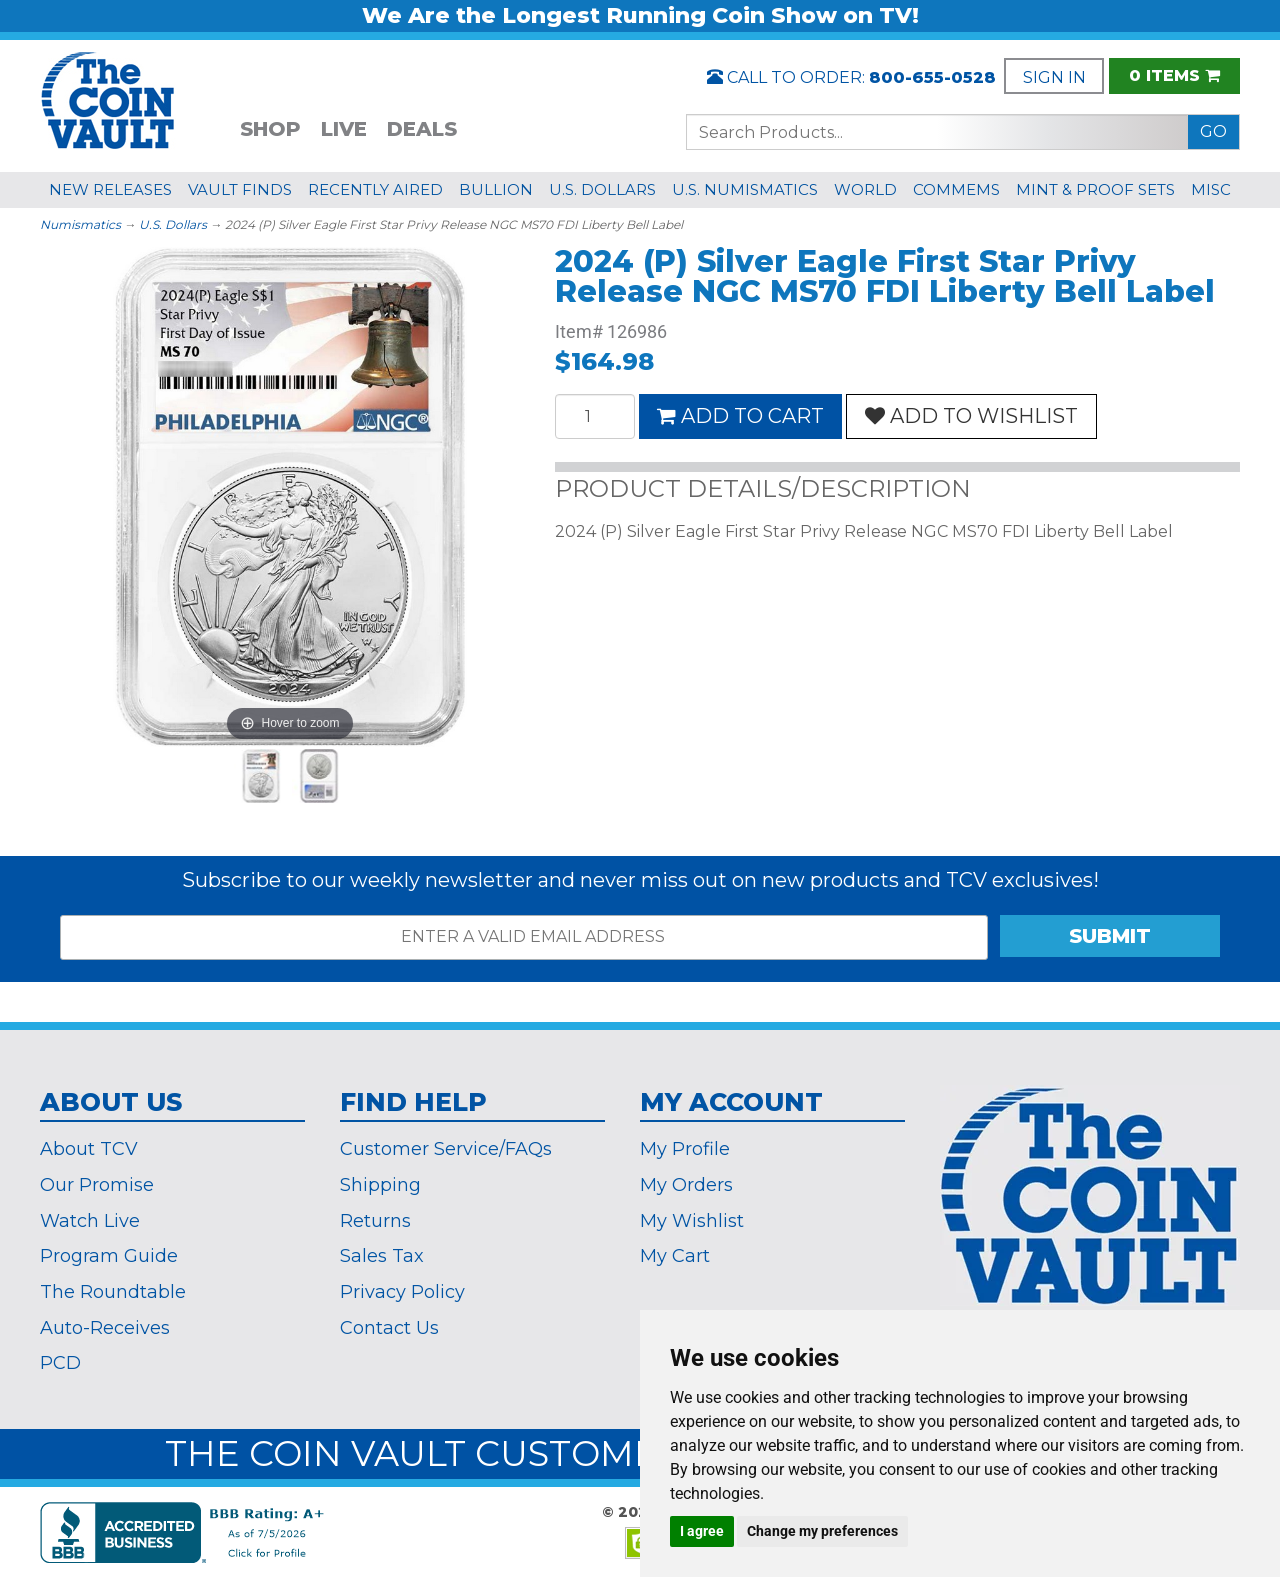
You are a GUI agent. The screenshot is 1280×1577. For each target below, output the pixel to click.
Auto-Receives (105, 1328)
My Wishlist (692, 1221)
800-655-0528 (932, 77)
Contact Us (389, 1328)
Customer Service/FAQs (446, 1149)
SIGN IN (1054, 77)
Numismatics (80, 224)
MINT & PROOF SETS (1095, 189)
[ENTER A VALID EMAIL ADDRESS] (524, 937)
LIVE (344, 129)
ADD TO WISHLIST (971, 416)
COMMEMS (956, 189)
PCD (60, 1363)
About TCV (89, 1149)
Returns (375, 1221)
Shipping (380, 1185)
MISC (1211, 189)
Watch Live (90, 1221)
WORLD (865, 189)
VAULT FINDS (240, 189)
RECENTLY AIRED (375, 189)
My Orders (686, 1185)
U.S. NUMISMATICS (745, 189)
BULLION (496, 189)
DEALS (422, 129)
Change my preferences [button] (822, 1531)
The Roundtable (113, 1292)
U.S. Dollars (173, 224)
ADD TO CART (740, 416)
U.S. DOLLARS (602, 189)
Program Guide (109, 1256)
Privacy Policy (402, 1292)
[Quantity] (595, 416)
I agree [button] (702, 1531)
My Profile (685, 1149)
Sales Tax (382, 1256)
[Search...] (937, 132)
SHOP (270, 129)
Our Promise (97, 1185)
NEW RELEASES (110, 189)
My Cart (675, 1256)
